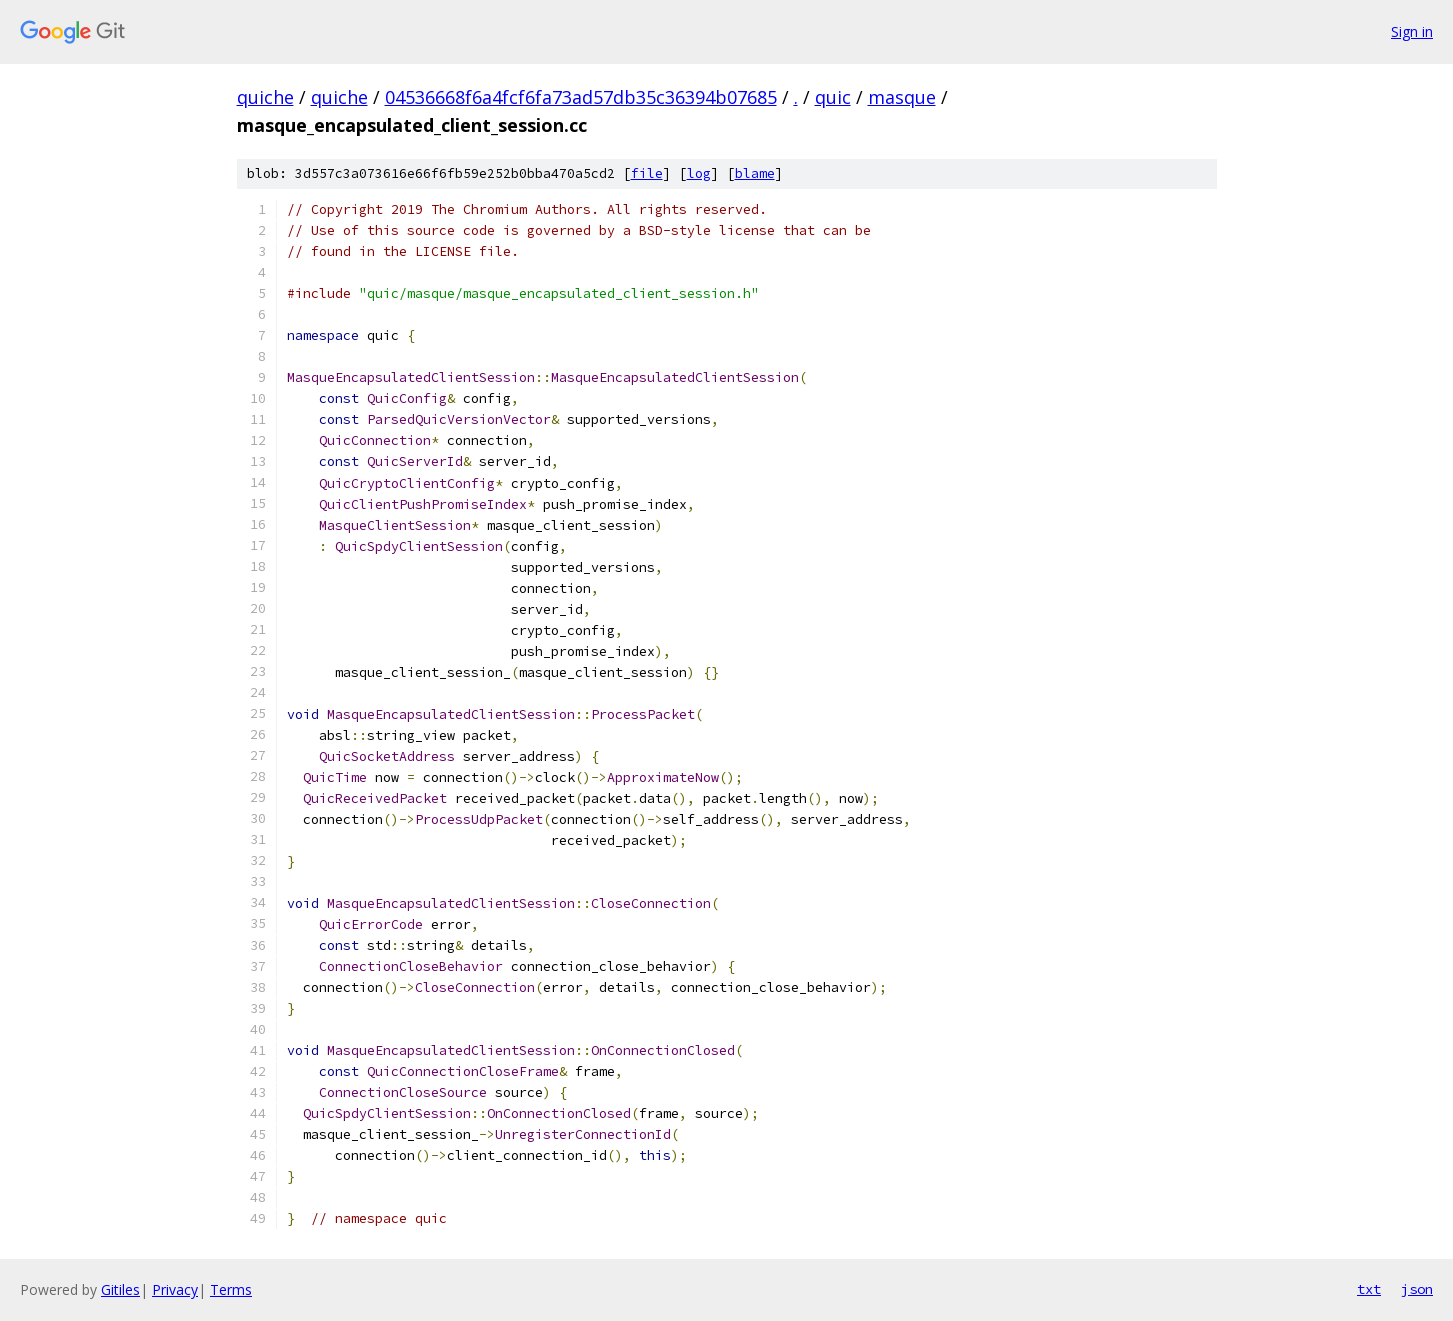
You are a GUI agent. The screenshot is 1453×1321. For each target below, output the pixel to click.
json (1417, 1289)
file (647, 173)
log (699, 173)
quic (833, 97)
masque (902, 97)
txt (1369, 1289)
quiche (265, 97)
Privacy (175, 1289)
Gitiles (120, 1289)
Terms (231, 1289)
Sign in (1412, 31)
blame (755, 173)
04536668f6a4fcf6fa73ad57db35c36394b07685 (581, 97)
